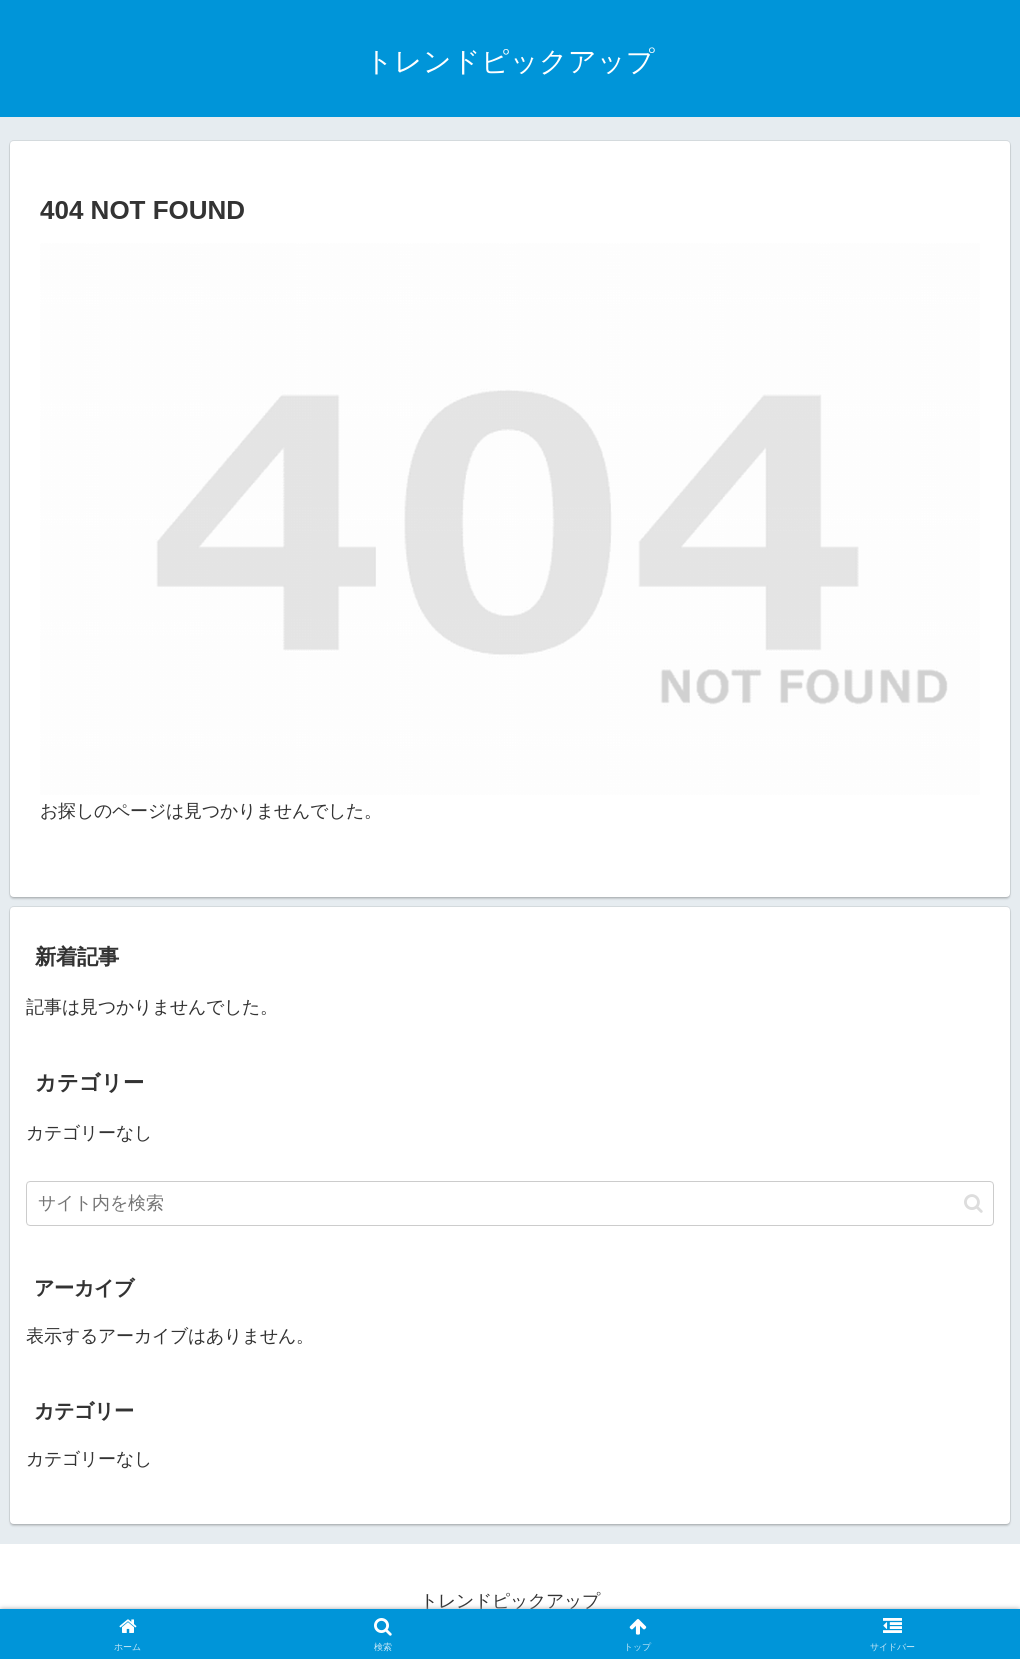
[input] (509, 1203)
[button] (973, 1203)
